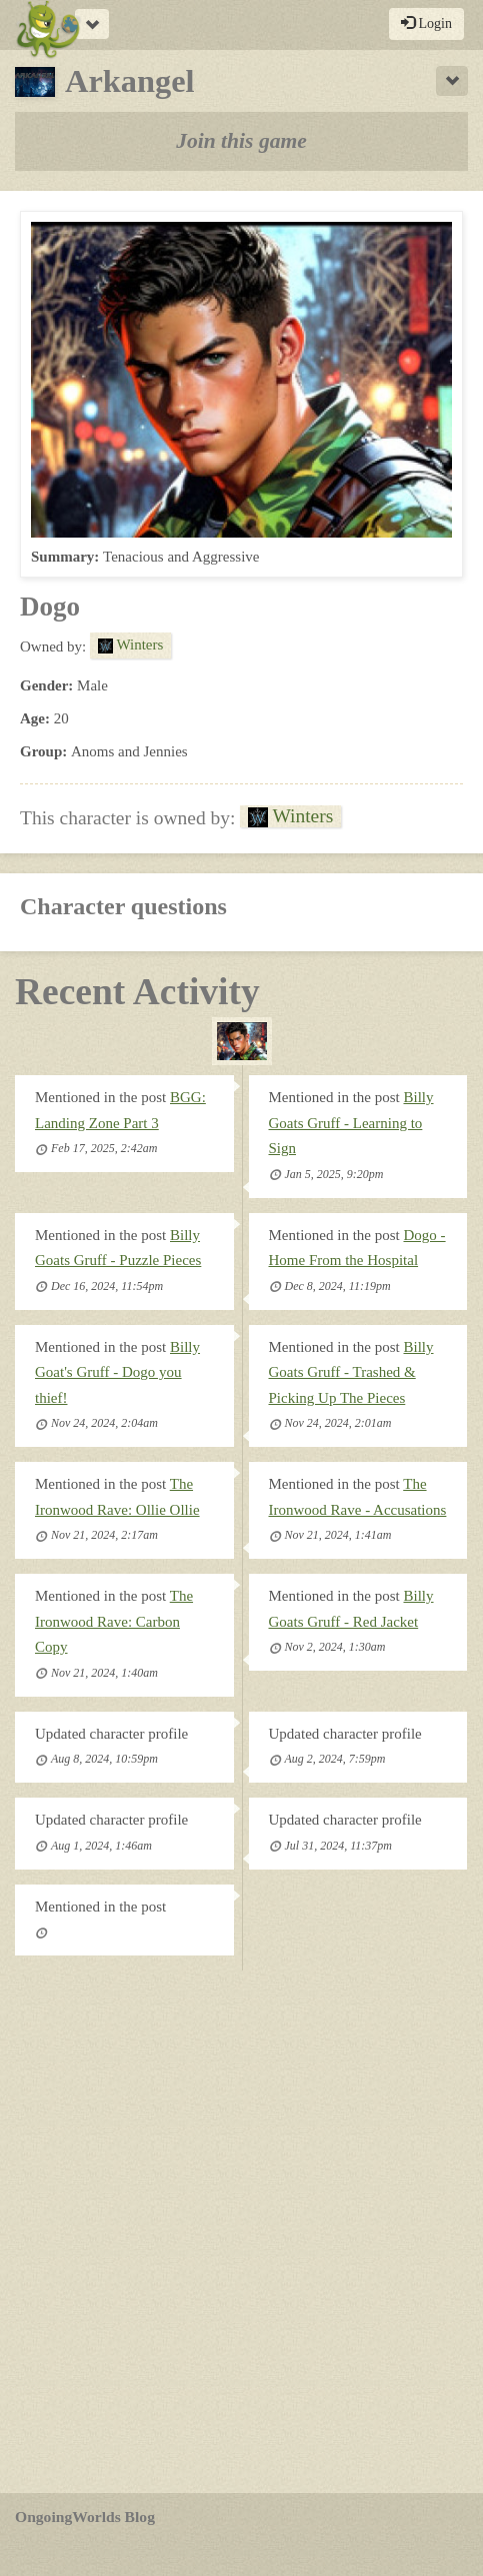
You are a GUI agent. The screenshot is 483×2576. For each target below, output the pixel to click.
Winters (130, 644)
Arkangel (105, 81)
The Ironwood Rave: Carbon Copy (114, 1621)
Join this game (241, 141)
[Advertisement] (241, 2231)
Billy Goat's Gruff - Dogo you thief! (117, 1372)
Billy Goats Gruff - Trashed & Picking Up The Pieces (351, 1372)
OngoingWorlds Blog (85, 2516)
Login (426, 23)
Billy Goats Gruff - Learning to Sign (351, 1122)
